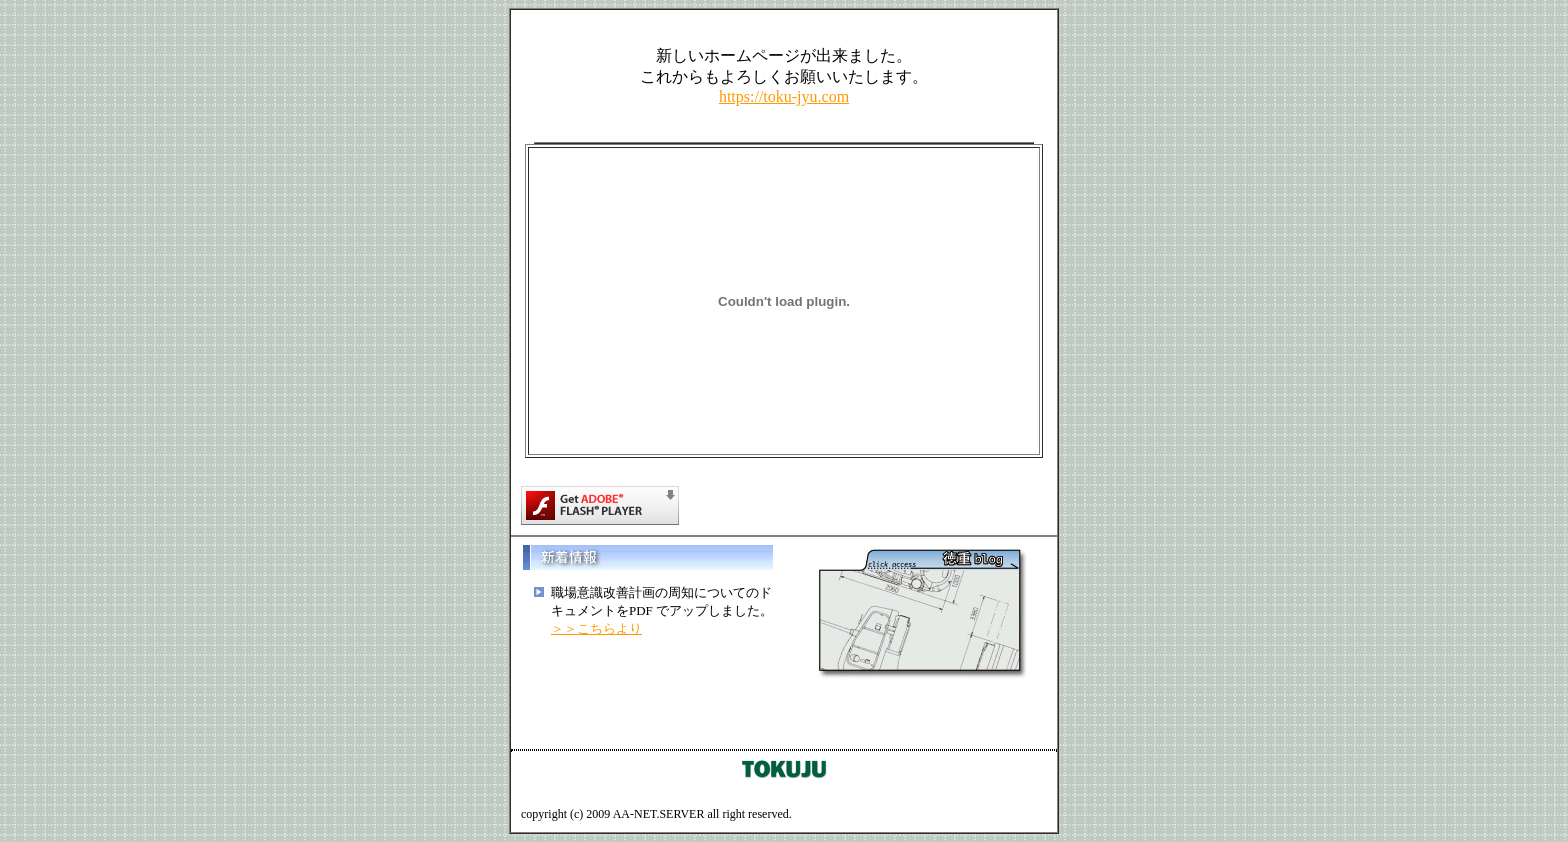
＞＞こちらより (596, 628)
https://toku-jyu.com (784, 96)
